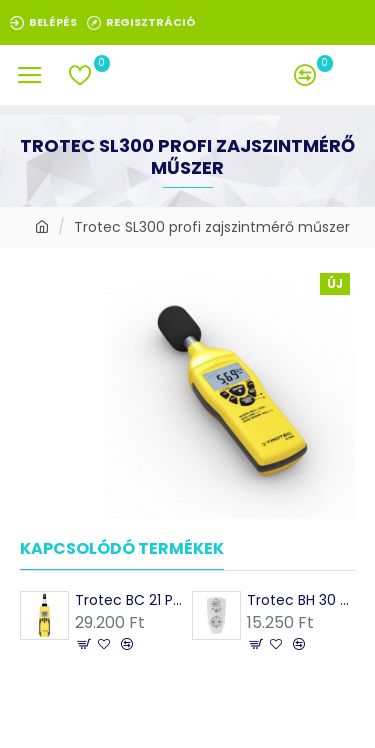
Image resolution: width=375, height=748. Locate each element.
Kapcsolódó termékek (122, 549)
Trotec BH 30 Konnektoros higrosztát (301, 600)
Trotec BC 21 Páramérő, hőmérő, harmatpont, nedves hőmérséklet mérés (129, 600)
